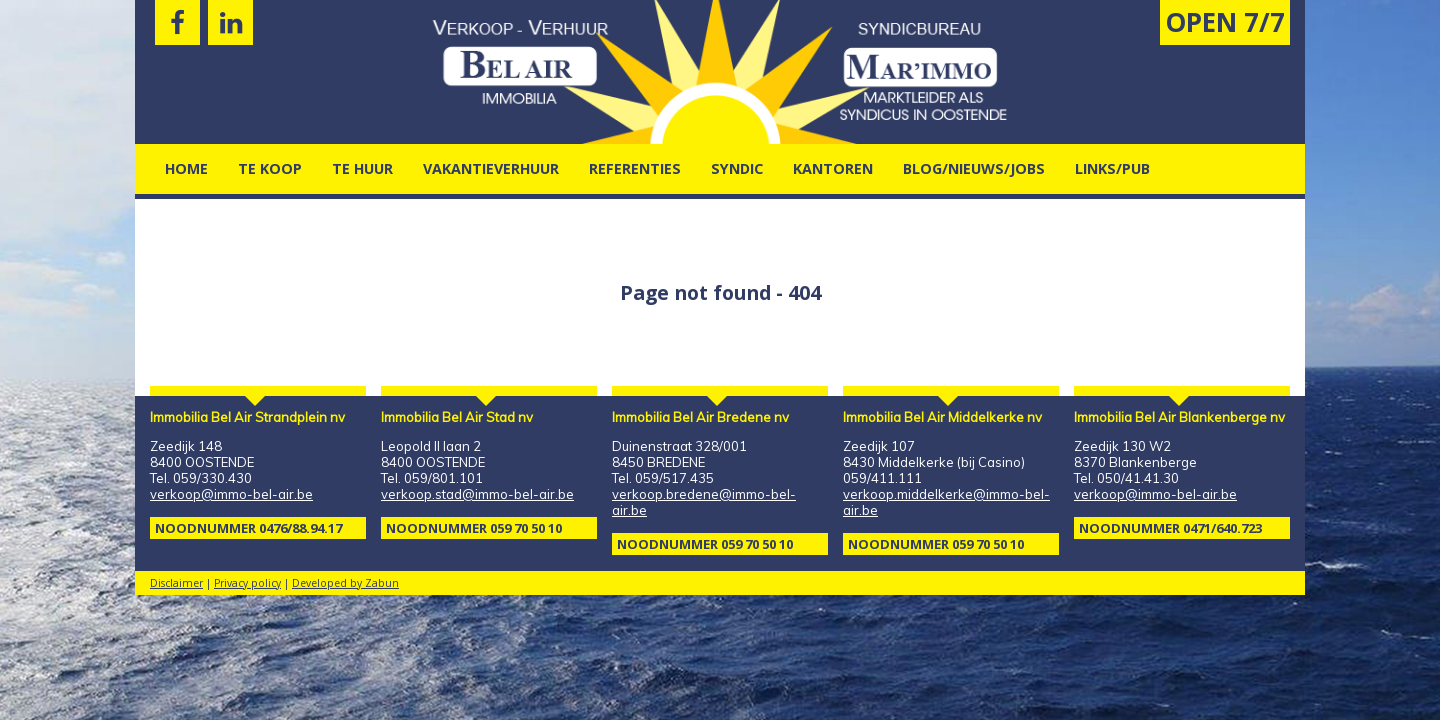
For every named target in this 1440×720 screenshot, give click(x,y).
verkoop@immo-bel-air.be (231, 494)
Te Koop (270, 168)
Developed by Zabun (345, 583)
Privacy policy (247, 583)
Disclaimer (176, 583)
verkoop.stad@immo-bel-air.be (477, 494)
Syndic (737, 168)
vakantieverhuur (491, 168)
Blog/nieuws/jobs (974, 168)
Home (186, 168)
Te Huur (362, 168)
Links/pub (1112, 168)
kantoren (833, 168)
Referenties (635, 168)
